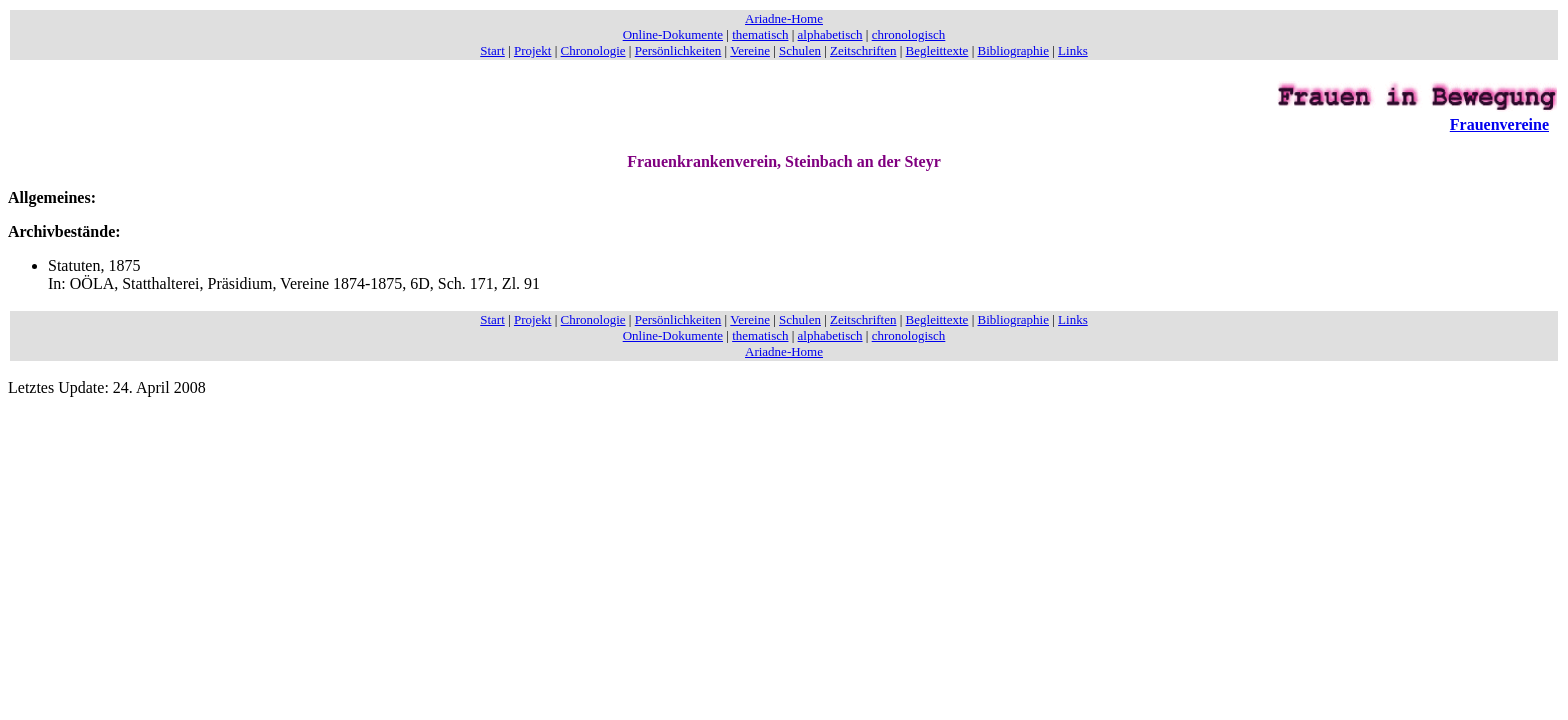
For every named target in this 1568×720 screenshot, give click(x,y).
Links (1073, 50)
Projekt (533, 50)
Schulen (800, 50)
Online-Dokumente (673, 34)
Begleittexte (937, 50)
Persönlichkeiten (678, 50)
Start (492, 50)
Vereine (750, 50)
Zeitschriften (863, 50)
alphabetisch (830, 34)
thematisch (760, 34)
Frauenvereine (1499, 124)
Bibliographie (1014, 50)
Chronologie (593, 50)
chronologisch (909, 34)
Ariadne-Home (784, 18)
